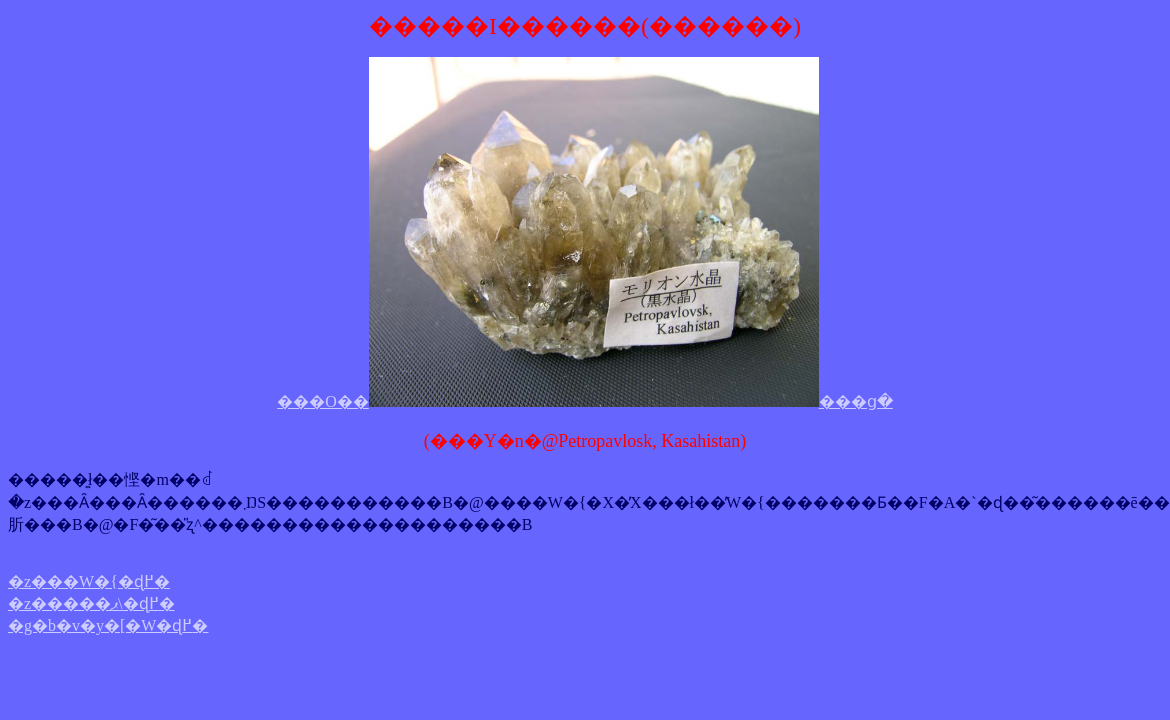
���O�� (323, 401)
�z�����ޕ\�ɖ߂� (91, 603)
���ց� (856, 401)
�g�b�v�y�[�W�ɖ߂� (108, 625)
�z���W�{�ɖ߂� (89, 581)
